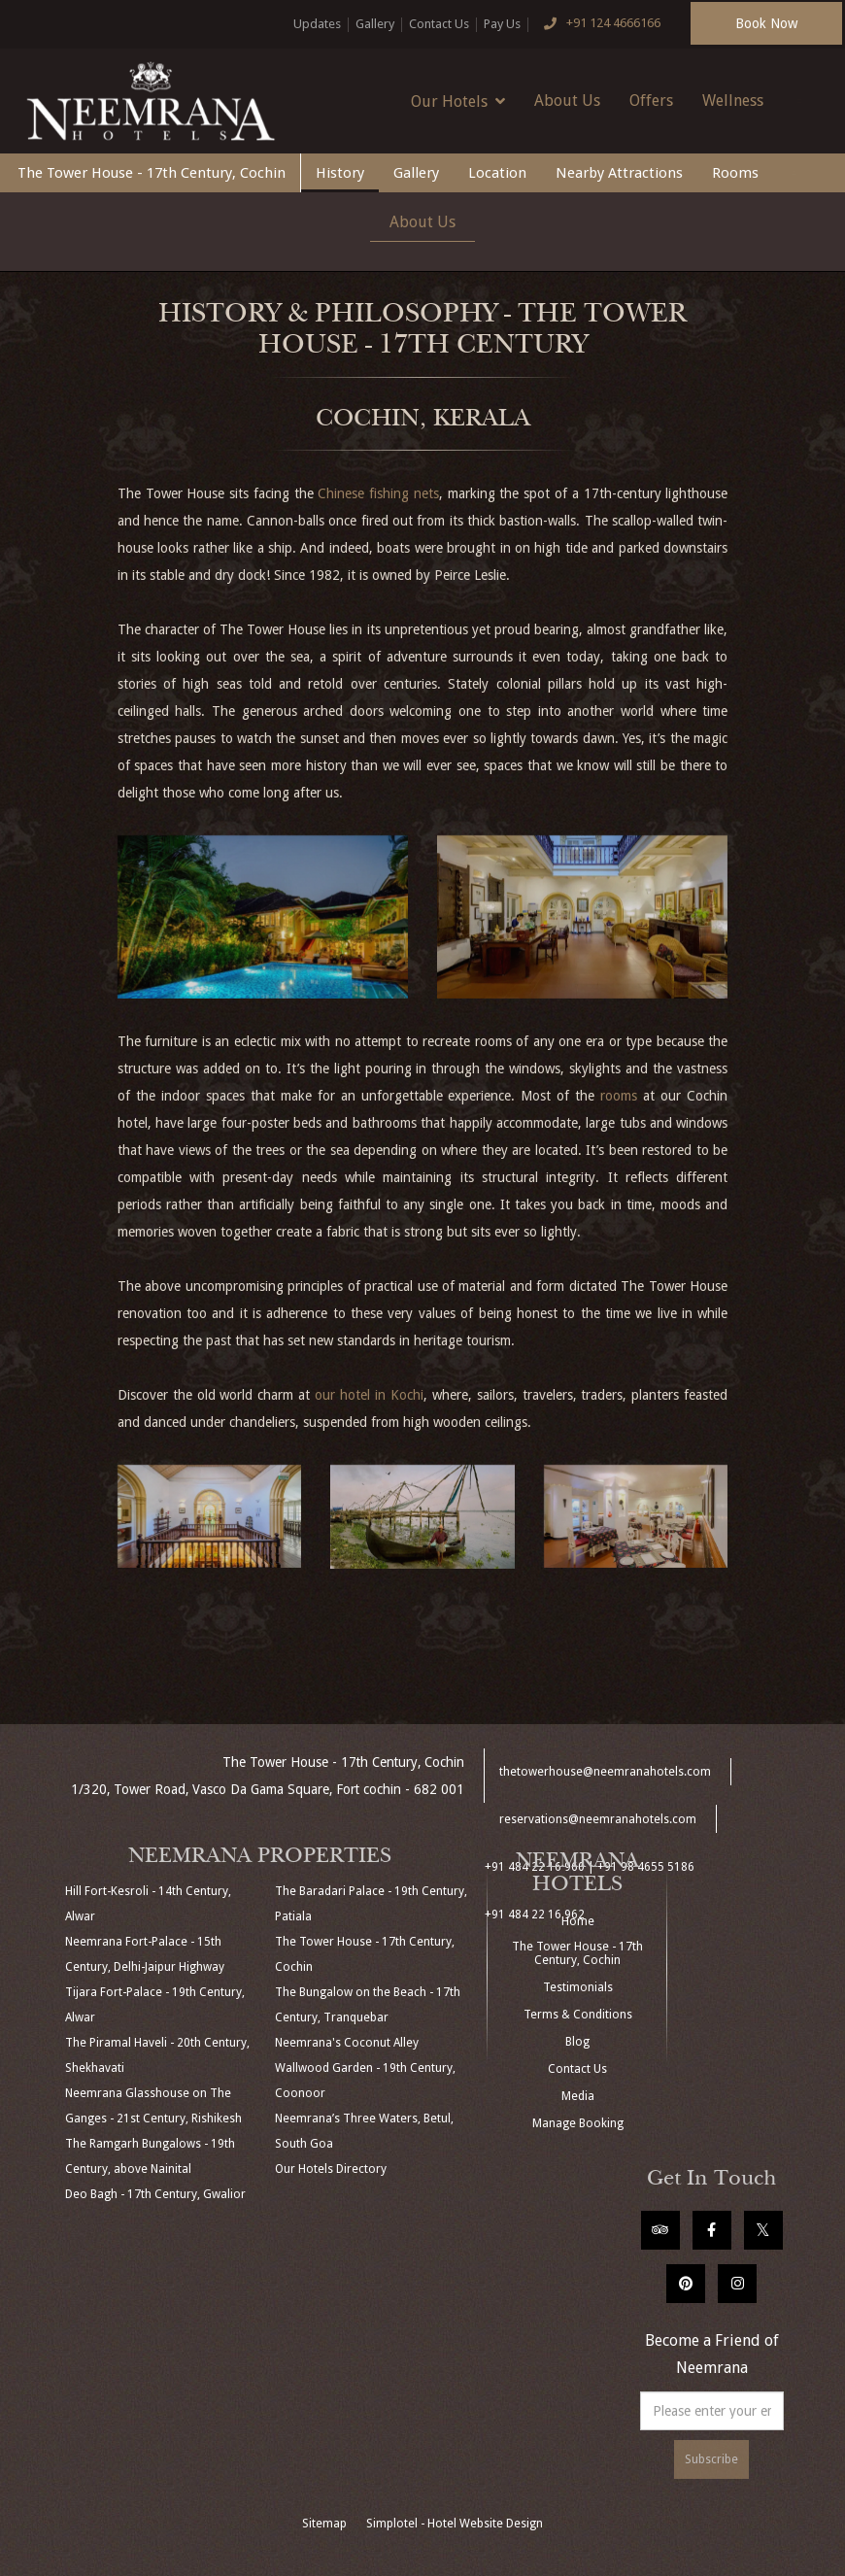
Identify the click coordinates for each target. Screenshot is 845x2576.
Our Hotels (458, 101)
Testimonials (578, 1987)
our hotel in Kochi (369, 1395)
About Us (567, 100)
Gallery (374, 24)
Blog (577, 2042)
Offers (651, 100)
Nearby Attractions (619, 173)
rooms (618, 1095)
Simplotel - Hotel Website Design (454, 2523)
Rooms (735, 173)
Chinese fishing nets (378, 493)
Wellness (732, 100)
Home (577, 1921)
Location (497, 173)
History (340, 173)
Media (577, 2096)
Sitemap (324, 2523)
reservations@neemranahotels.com (597, 1819)
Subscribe (711, 2459)
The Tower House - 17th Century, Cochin (151, 173)
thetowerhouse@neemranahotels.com (605, 1772)
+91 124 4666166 (598, 24)
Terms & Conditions (578, 2014)
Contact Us (439, 24)
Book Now (766, 23)
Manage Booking (578, 2123)
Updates (317, 24)
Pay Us (502, 24)
